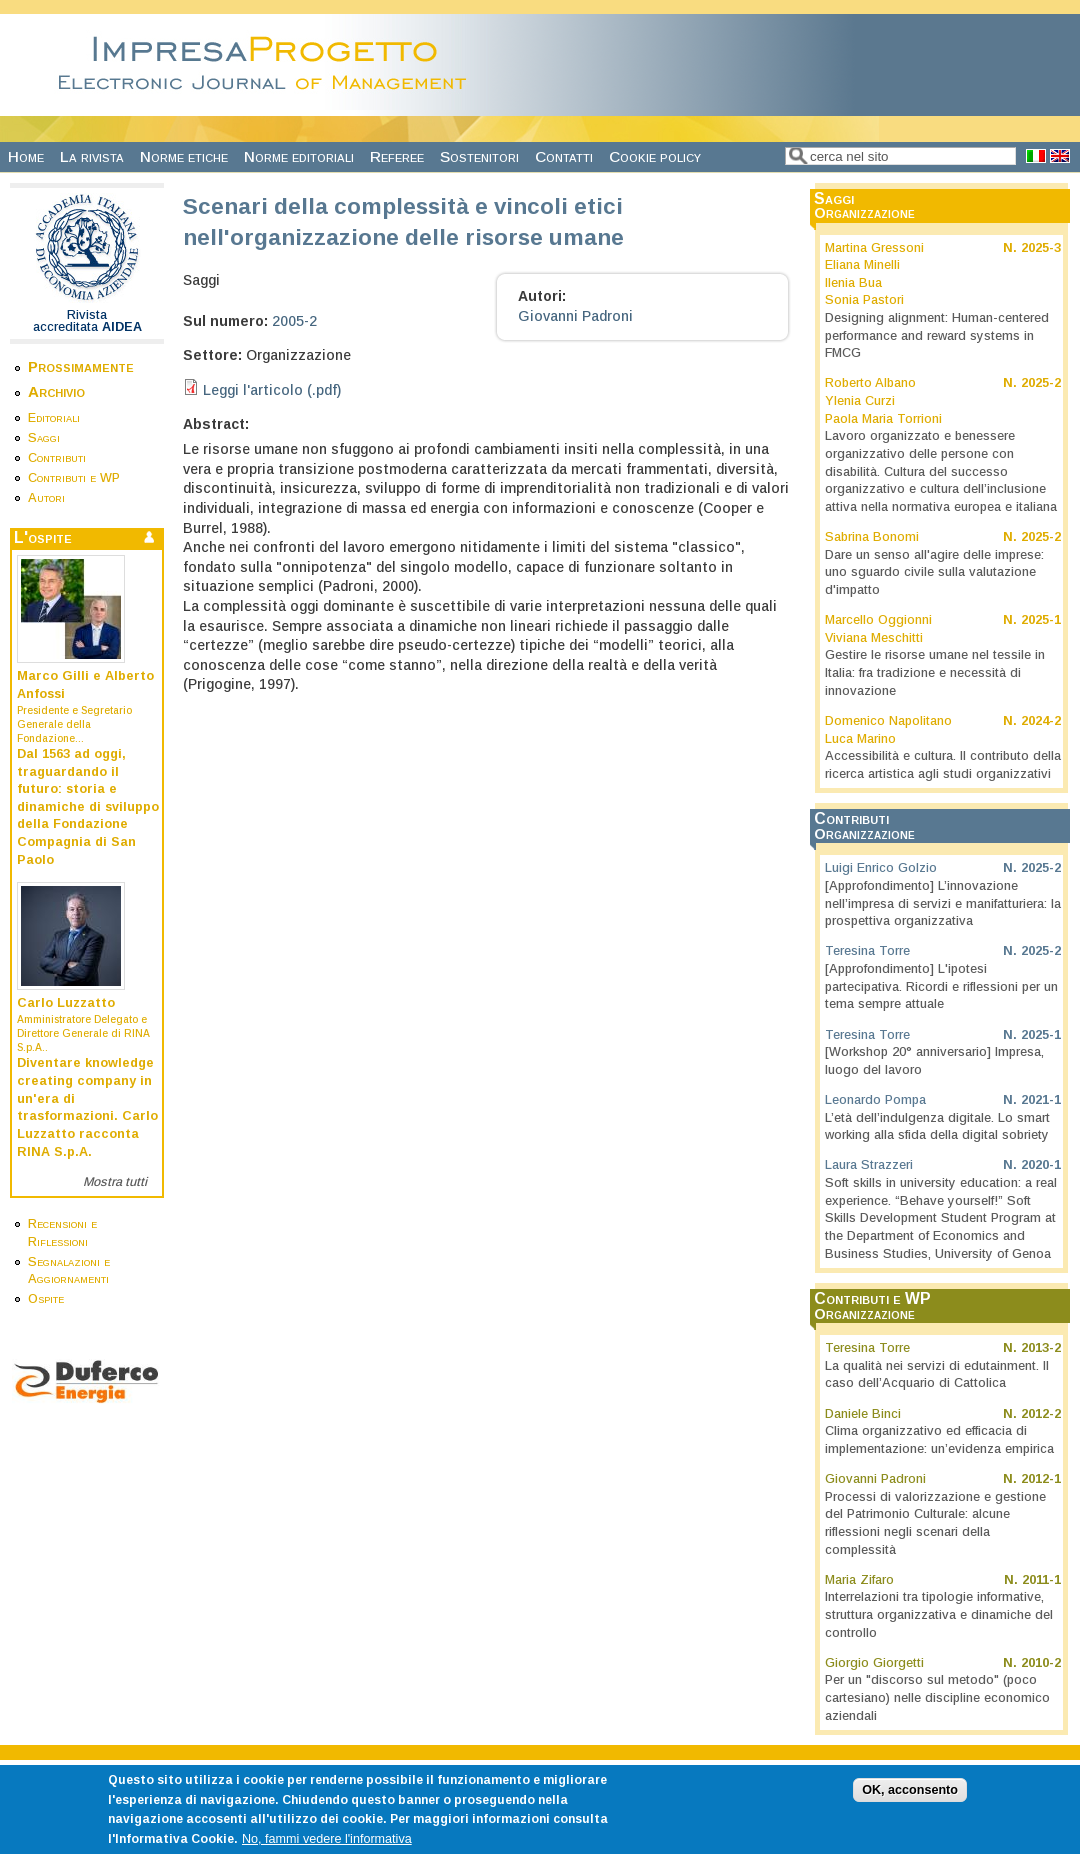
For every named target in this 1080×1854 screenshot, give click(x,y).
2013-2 (1041, 1348)
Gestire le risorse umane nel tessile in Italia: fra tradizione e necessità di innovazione (935, 672)
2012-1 (1041, 1479)
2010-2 (1041, 1663)
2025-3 (1041, 248)
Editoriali (54, 418)
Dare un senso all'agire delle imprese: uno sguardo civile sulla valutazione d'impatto (934, 572)
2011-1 (1041, 1580)
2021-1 (1041, 1100)
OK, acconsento (910, 1801)
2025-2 (1041, 383)
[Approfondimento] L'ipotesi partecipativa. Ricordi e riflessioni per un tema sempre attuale (941, 986)
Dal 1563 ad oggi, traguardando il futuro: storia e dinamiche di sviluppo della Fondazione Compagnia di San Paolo (88, 807)
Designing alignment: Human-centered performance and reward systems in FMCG (937, 335)
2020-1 (1041, 1165)
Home (26, 156)
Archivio (56, 391)
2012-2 (1041, 1414)
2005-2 (294, 321)
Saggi (44, 438)
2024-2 (1041, 721)
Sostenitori (479, 156)
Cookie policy (655, 156)
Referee (397, 156)
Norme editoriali (299, 156)
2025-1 (1041, 620)
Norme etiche (184, 156)
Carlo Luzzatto (66, 1003)
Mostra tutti (115, 1182)
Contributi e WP (74, 478)
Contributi (57, 458)
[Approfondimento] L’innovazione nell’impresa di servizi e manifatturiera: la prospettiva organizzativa (943, 903)
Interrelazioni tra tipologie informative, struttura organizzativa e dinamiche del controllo (939, 1614)
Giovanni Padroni (575, 316)
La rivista (92, 156)
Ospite (46, 1299)
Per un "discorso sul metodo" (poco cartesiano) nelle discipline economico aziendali (937, 1697)
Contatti (564, 156)
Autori (46, 498)
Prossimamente (81, 366)
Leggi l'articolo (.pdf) (272, 390)
